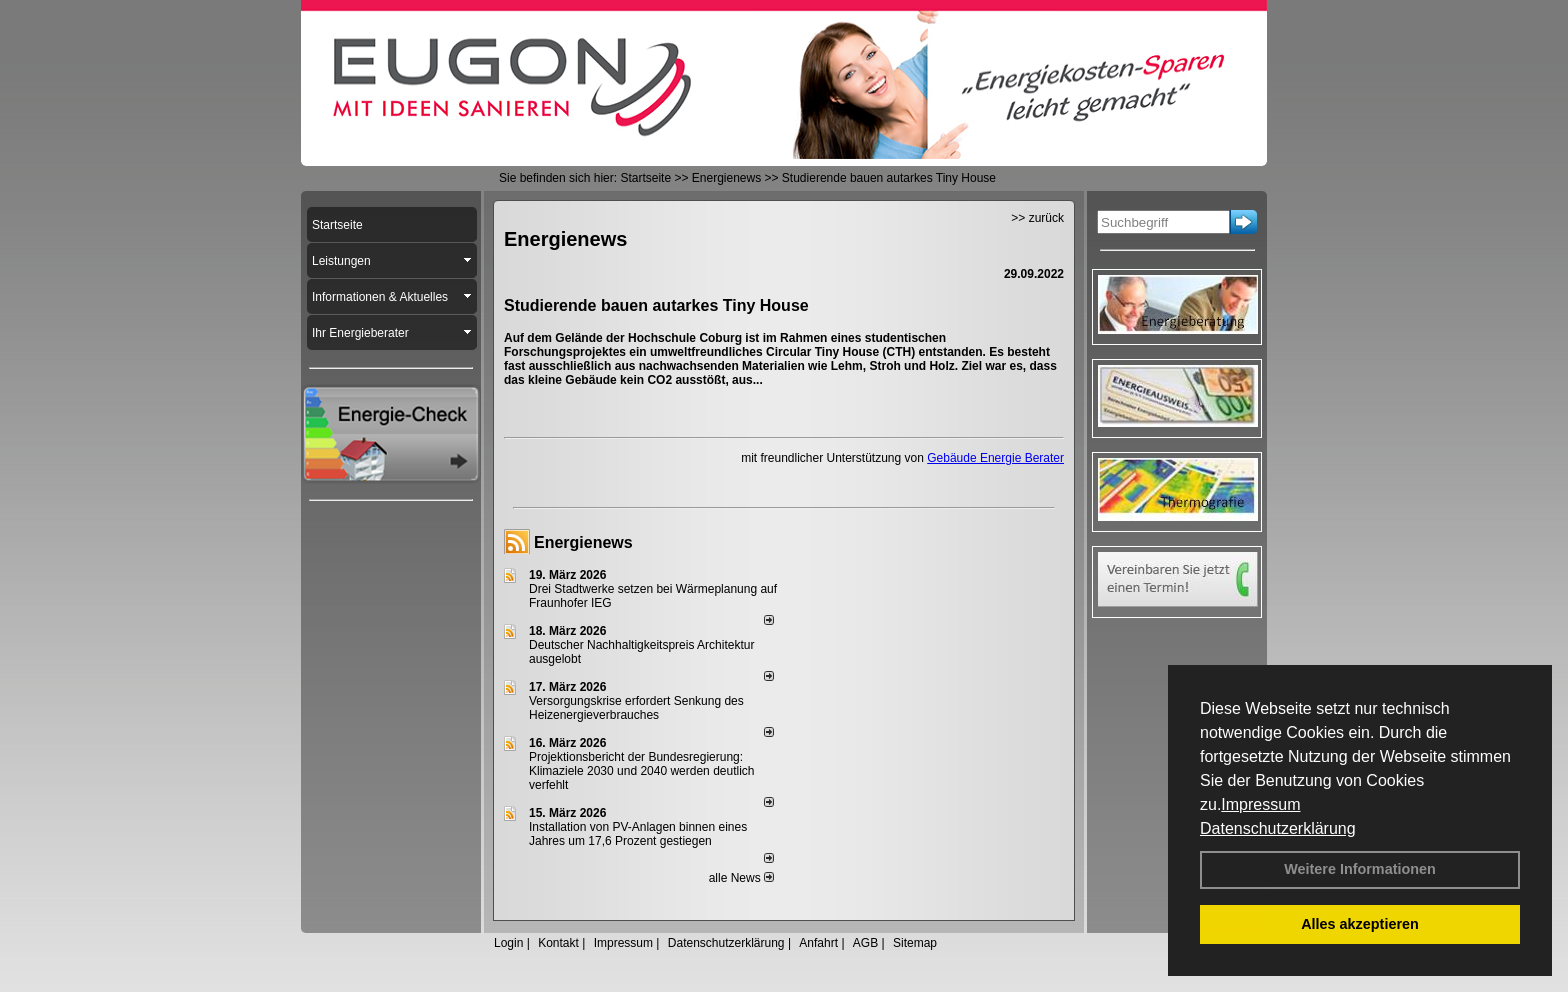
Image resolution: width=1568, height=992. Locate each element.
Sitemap (915, 943)
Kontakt (558, 943)
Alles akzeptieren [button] (1360, 924)
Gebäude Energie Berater (995, 458)
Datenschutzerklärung (1278, 828)
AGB (865, 943)
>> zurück (1037, 218)
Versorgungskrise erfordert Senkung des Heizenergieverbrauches (636, 708)
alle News (741, 878)
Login (508, 943)
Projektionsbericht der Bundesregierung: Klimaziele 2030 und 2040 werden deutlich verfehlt (642, 771)
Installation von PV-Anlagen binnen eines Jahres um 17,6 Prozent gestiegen (638, 834)
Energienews (583, 542)
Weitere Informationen (1360, 869)
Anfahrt (818, 943)
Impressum (1260, 804)
